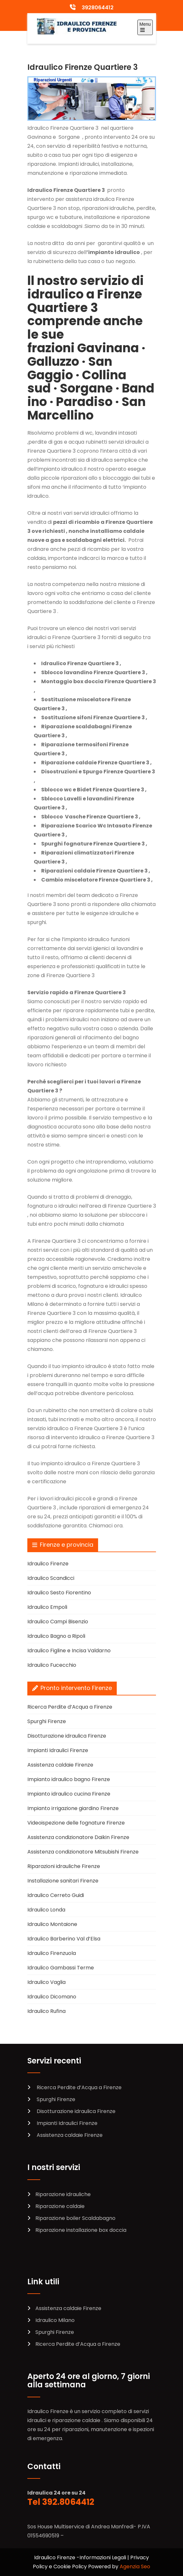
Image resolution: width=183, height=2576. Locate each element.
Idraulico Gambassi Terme (60, 1967)
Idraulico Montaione (52, 1924)
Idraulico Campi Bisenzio (57, 1621)
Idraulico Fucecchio (51, 1665)
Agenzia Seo (135, 2566)
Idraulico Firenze (48, 1563)
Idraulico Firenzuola (51, 1953)
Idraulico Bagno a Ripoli (56, 1636)
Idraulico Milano (55, 2320)
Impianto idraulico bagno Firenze (68, 1779)
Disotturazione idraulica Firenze (66, 1736)
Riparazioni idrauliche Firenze (63, 1866)
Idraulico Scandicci (50, 1578)
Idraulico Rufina (46, 2011)
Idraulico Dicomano (51, 1996)
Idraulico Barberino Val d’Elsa (63, 1938)
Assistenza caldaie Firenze (60, 1765)
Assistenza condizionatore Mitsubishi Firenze (83, 1851)
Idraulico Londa (46, 1909)
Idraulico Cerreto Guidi (55, 1895)
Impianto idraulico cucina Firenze (68, 1794)
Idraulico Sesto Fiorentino (59, 1592)
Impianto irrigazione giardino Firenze (73, 1808)
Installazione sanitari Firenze (62, 1880)
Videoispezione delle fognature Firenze (76, 1822)
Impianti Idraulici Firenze (57, 1750)
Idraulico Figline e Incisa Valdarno (69, 1650)
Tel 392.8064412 (60, 2502)
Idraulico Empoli (47, 1607)
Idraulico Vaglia (46, 1982)
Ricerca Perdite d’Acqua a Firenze (69, 1707)
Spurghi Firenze (46, 1721)
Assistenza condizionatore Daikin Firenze (78, 1837)
